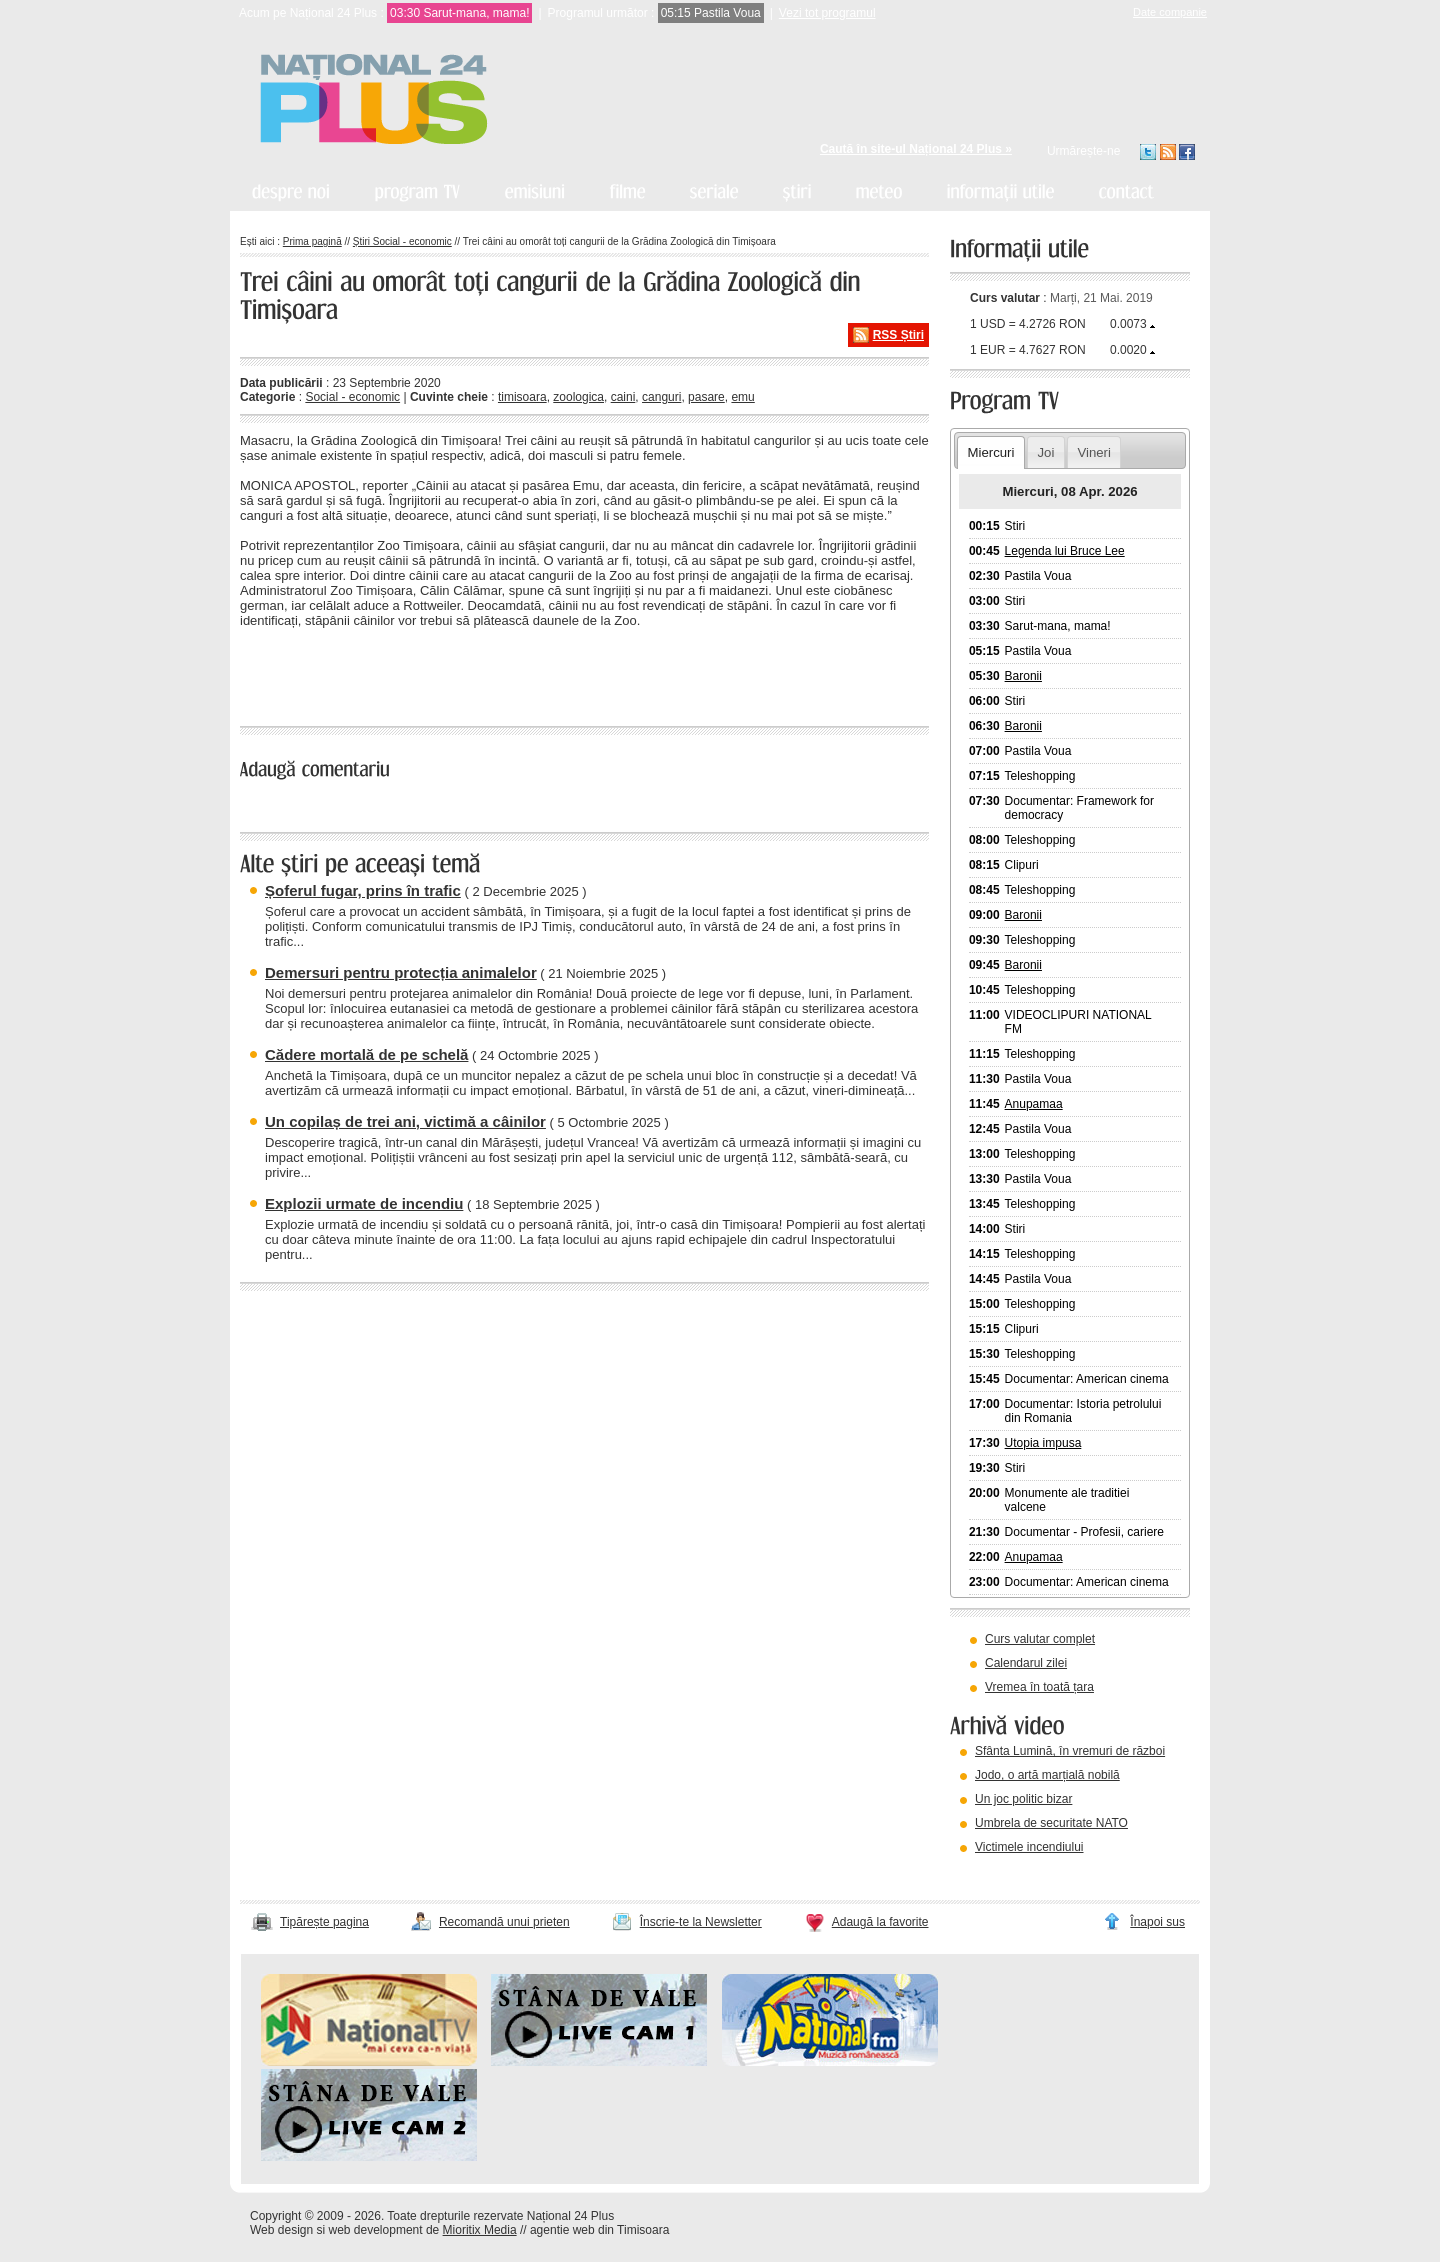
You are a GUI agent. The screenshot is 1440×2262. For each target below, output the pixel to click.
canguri (661, 397)
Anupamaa (1034, 1104)
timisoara (522, 397)
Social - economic (352, 397)
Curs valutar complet (1040, 1639)
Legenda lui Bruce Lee (1065, 551)
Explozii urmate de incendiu (364, 1203)
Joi (1045, 452)
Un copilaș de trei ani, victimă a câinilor (405, 1121)
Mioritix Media (480, 2230)
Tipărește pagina (324, 1922)
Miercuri (990, 452)
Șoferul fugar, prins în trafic (363, 890)
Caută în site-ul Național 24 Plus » (916, 149)
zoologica (578, 397)
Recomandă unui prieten (504, 1922)
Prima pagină (312, 241)
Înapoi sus (1157, 1922)
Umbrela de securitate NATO (1051, 1823)
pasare (706, 397)
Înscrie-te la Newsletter (701, 1922)
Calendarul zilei (1026, 1663)
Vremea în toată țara (1039, 1687)
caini (623, 397)
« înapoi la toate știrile (308, 674)
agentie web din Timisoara (599, 2230)
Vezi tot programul (827, 13)
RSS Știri (898, 335)
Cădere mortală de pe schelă (366, 1054)
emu (742, 397)
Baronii (1023, 676)
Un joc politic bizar (1023, 1799)
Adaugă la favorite (880, 1922)
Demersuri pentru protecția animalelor (401, 972)
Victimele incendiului (1029, 1847)
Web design (281, 2230)
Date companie (1170, 12)
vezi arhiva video (1004, 1872)
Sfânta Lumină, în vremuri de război (1070, 1751)
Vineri (1093, 452)
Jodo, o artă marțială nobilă (1047, 1775)
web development (376, 2230)
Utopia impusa (1043, 1443)
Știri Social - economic (402, 241)
